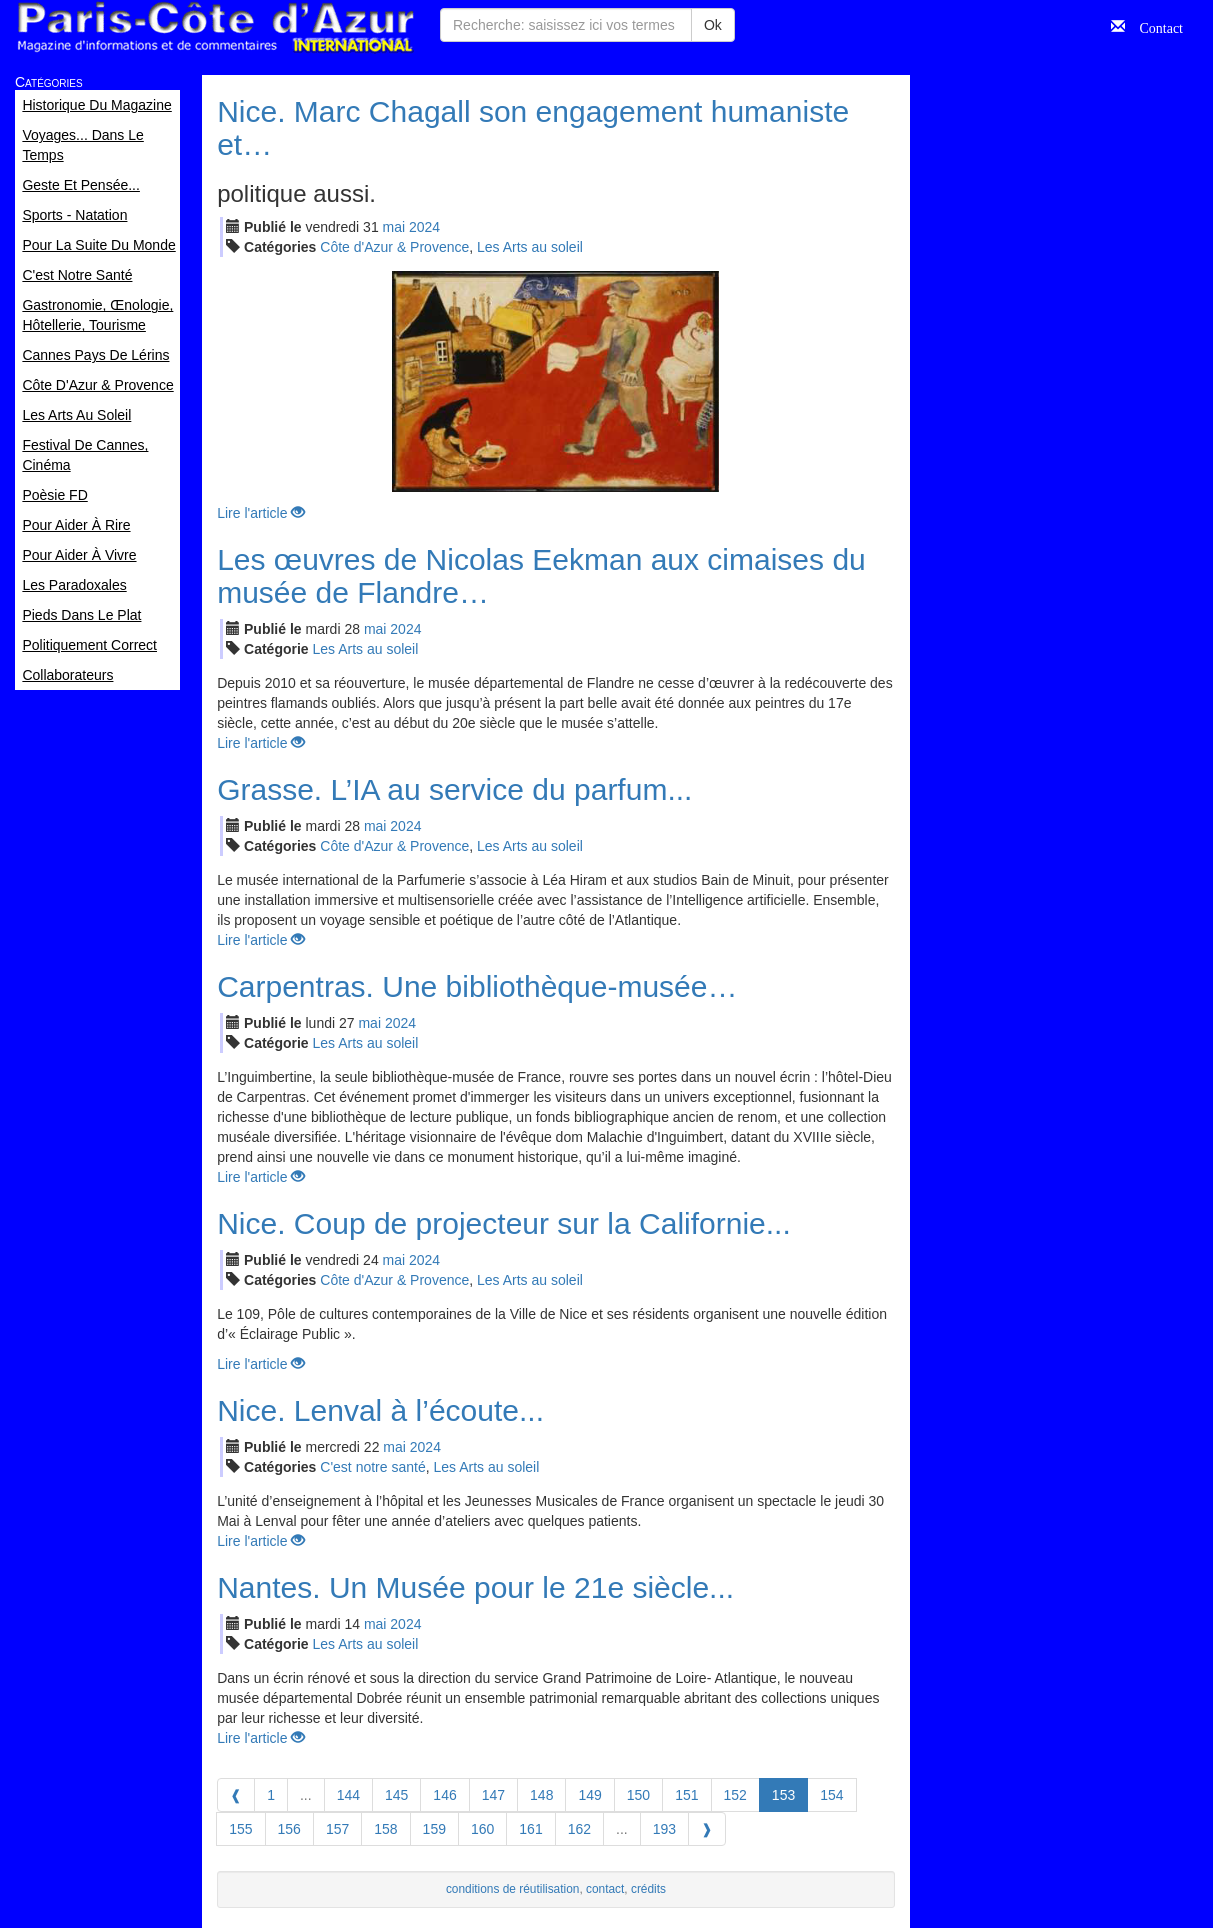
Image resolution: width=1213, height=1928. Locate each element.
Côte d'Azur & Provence (394, 247)
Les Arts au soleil (530, 247)
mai (394, 227)
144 (348, 1795)
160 (482, 1829)
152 (735, 1795)
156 (289, 1829)
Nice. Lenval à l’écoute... (380, 1410)
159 (434, 1829)
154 (831, 1795)
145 (396, 1795)
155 (240, 1829)
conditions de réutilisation (513, 1889)
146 (444, 1795)
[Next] (707, 1829)
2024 (424, 227)
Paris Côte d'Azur (215, 27)
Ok (713, 25)
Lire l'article (261, 513)
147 (493, 1795)
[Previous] (236, 1795)
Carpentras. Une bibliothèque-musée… (477, 986)
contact (605, 1889)
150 (638, 1795)
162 (579, 1829)
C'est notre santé (372, 1467)
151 (686, 1795)
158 (385, 1829)
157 (337, 1829)
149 (589, 1795)
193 (664, 1829)
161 (530, 1829)
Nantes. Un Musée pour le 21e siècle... (475, 1587)
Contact (1154, 26)
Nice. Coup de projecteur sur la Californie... (504, 1223)
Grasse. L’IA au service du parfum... (454, 789)
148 (541, 1795)
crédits (648, 1889)
